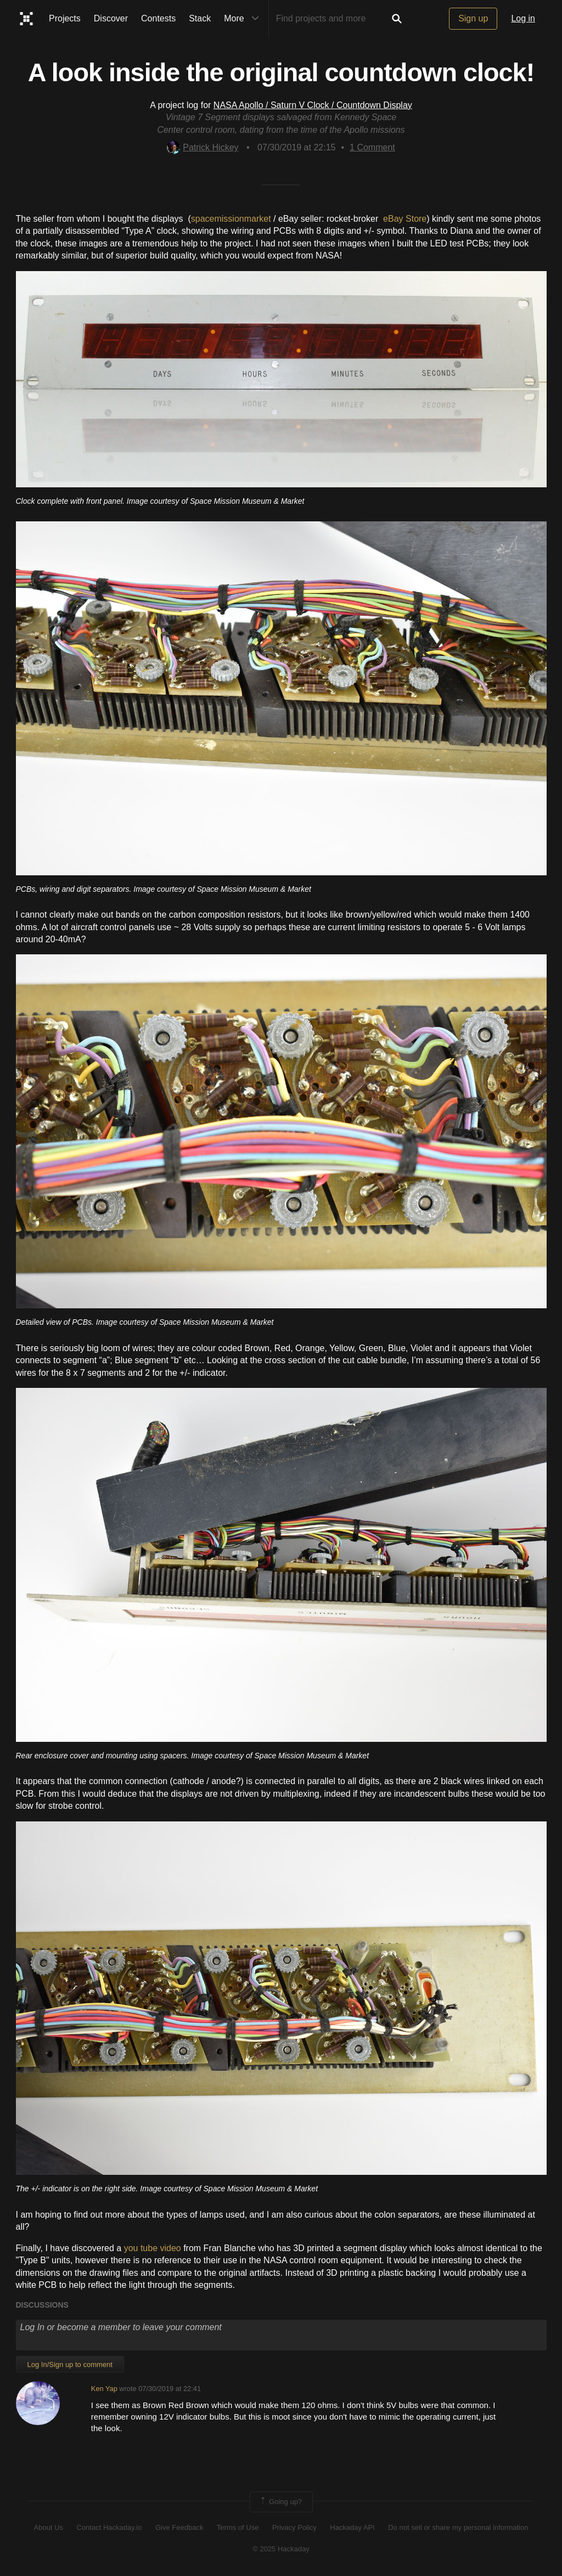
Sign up (473, 18)
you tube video (152, 2248)
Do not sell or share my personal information (458, 2527)
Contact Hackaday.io (109, 2527)
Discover (111, 18)
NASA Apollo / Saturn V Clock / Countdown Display (312, 105)
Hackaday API (352, 2527)
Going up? (280, 2502)
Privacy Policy (294, 2527)
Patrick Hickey (202, 147)
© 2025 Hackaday (281, 2549)
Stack (200, 18)
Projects (65, 18)
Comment (372, 147)
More (243, 18)
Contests (158, 18)
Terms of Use (238, 2527)
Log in (523, 18)
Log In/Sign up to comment (70, 2364)
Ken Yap (104, 2388)
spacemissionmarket (231, 218)
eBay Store (404, 218)
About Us (48, 2527)
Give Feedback (179, 2527)
